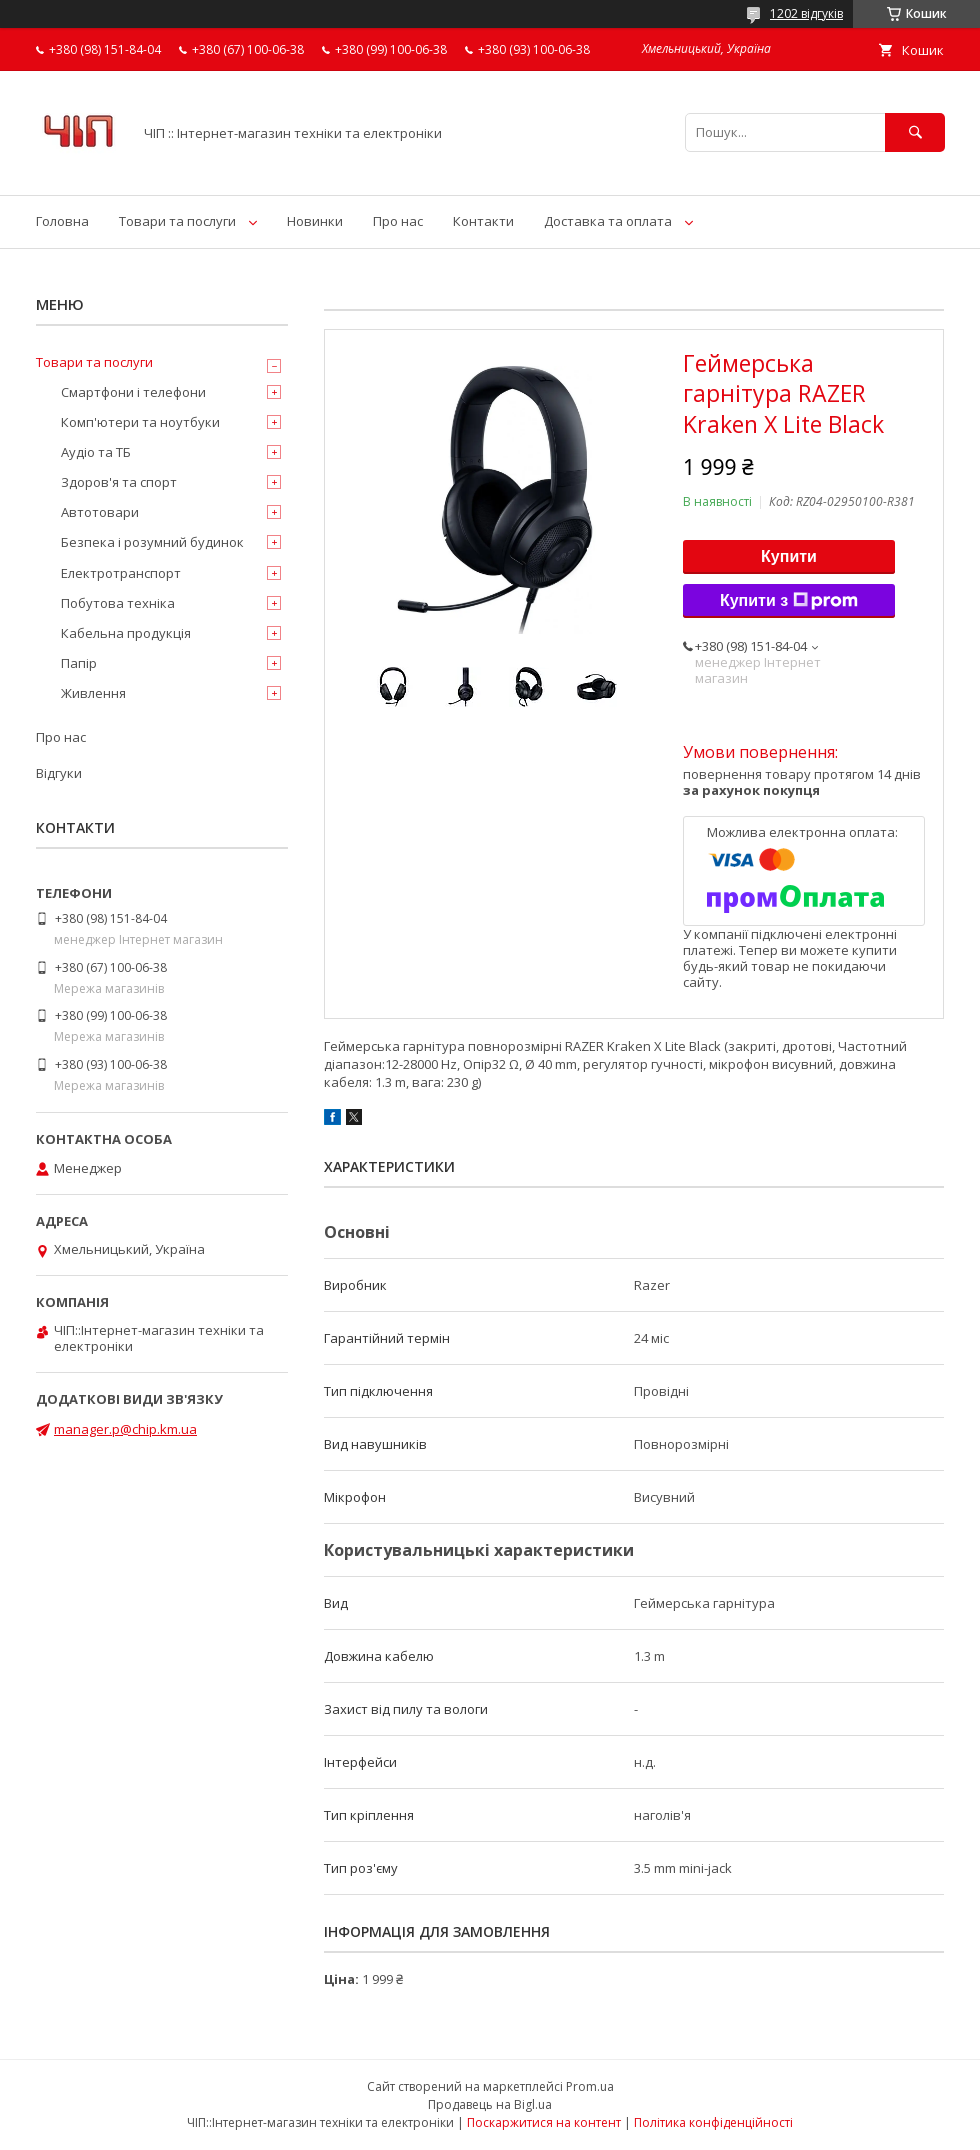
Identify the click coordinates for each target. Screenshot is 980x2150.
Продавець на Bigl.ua (490, 2104)
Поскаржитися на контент (544, 2122)
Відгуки (59, 773)
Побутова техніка (118, 603)
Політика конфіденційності (713, 2122)
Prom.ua (590, 2086)
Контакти (483, 221)
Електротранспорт (121, 573)
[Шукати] (915, 132)
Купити (789, 556)
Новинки (315, 221)
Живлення (93, 693)
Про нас (398, 221)
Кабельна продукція (126, 633)
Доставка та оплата (608, 221)
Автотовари (100, 512)
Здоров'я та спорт (119, 482)
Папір (79, 663)
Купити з (789, 601)
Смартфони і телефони (133, 392)
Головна (62, 221)
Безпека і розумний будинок (152, 542)
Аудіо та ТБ (96, 452)
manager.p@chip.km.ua (125, 1429)
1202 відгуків (806, 13)
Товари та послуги (177, 221)
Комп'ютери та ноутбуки (140, 422)
